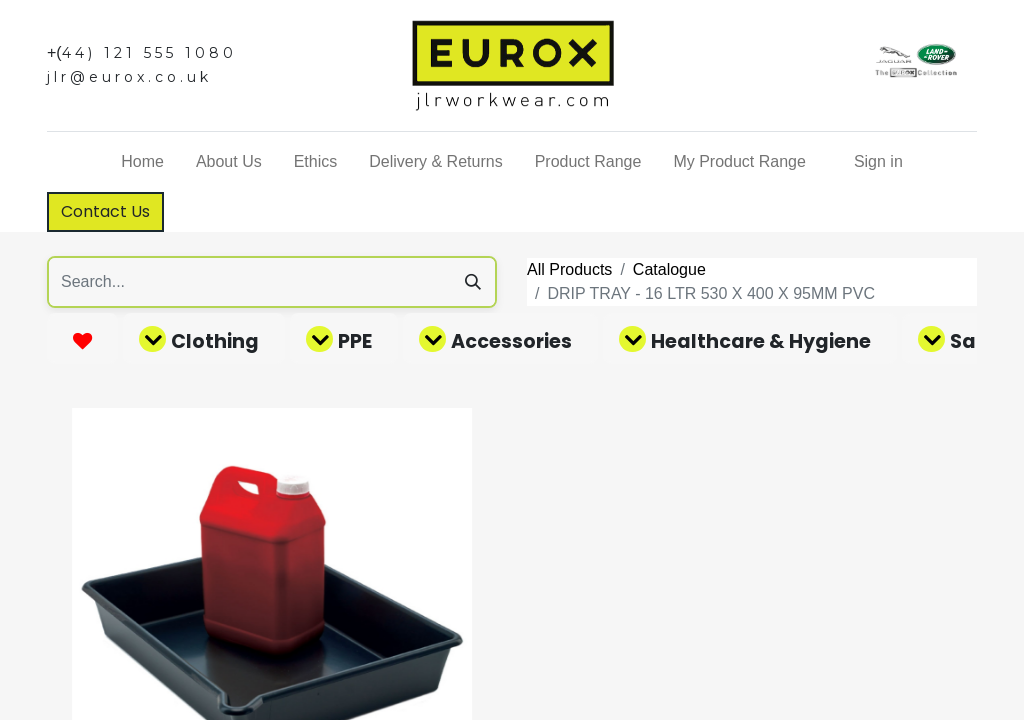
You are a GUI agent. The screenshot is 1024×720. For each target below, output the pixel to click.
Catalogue (669, 269)
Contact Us (105, 211)
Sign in (878, 161)
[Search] (473, 282)
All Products (569, 269)
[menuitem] (142, 162)
